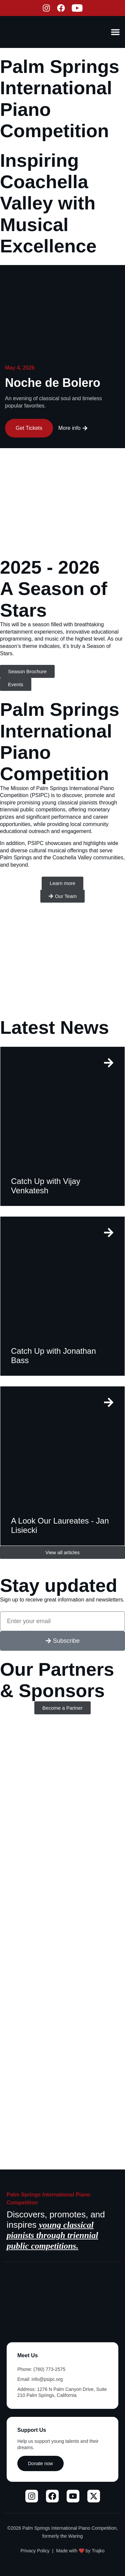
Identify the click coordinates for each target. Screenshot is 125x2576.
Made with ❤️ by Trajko (80, 2550)
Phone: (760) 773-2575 (41, 2369)
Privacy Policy (34, 2550)
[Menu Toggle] (115, 32)
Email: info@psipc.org (40, 2379)
